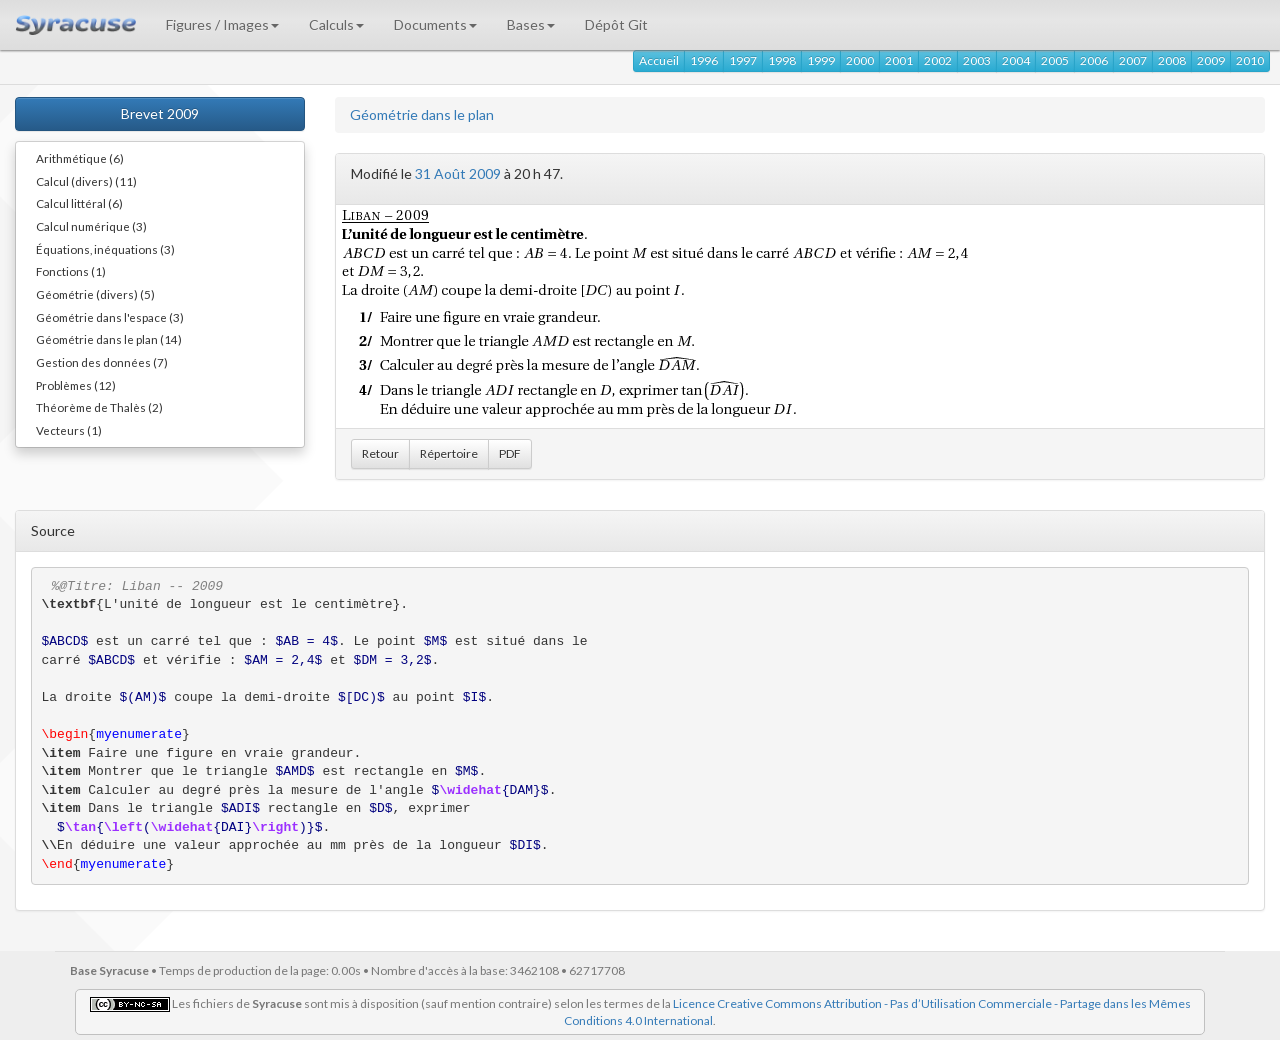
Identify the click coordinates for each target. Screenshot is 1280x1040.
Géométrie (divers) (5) (95, 294)
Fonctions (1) (71, 271)
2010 (1250, 60)
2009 (1211, 60)
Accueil (659, 60)
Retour (380, 453)
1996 (704, 60)
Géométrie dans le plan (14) (109, 339)
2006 (1094, 60)
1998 (782, 60)
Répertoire (449, 453)
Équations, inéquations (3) (105, 249)
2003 (977, 60)
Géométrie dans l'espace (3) (110, 317)
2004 (1016, 60)
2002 (938, 60)
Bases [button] (531, 24)
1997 (743, 60)
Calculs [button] (336, 24)
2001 (899, 60)
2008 (1172, 60)
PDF (510, 453)
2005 (1055, 60)
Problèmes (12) (76, 385)
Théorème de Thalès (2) (99, 407)
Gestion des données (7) (102, 362)
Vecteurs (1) (69, 430)
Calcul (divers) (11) (86, 181)
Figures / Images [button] (222, 24)
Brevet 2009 (160, 113)
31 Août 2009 (458, 173)
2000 (860, 60)
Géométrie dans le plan (422, 114)
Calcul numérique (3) (91, 226)
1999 (821, 60)
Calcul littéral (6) (79, 203)
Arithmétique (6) (80, 158)
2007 (1133, 60)
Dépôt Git (616, 24)
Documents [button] (435, 24)
